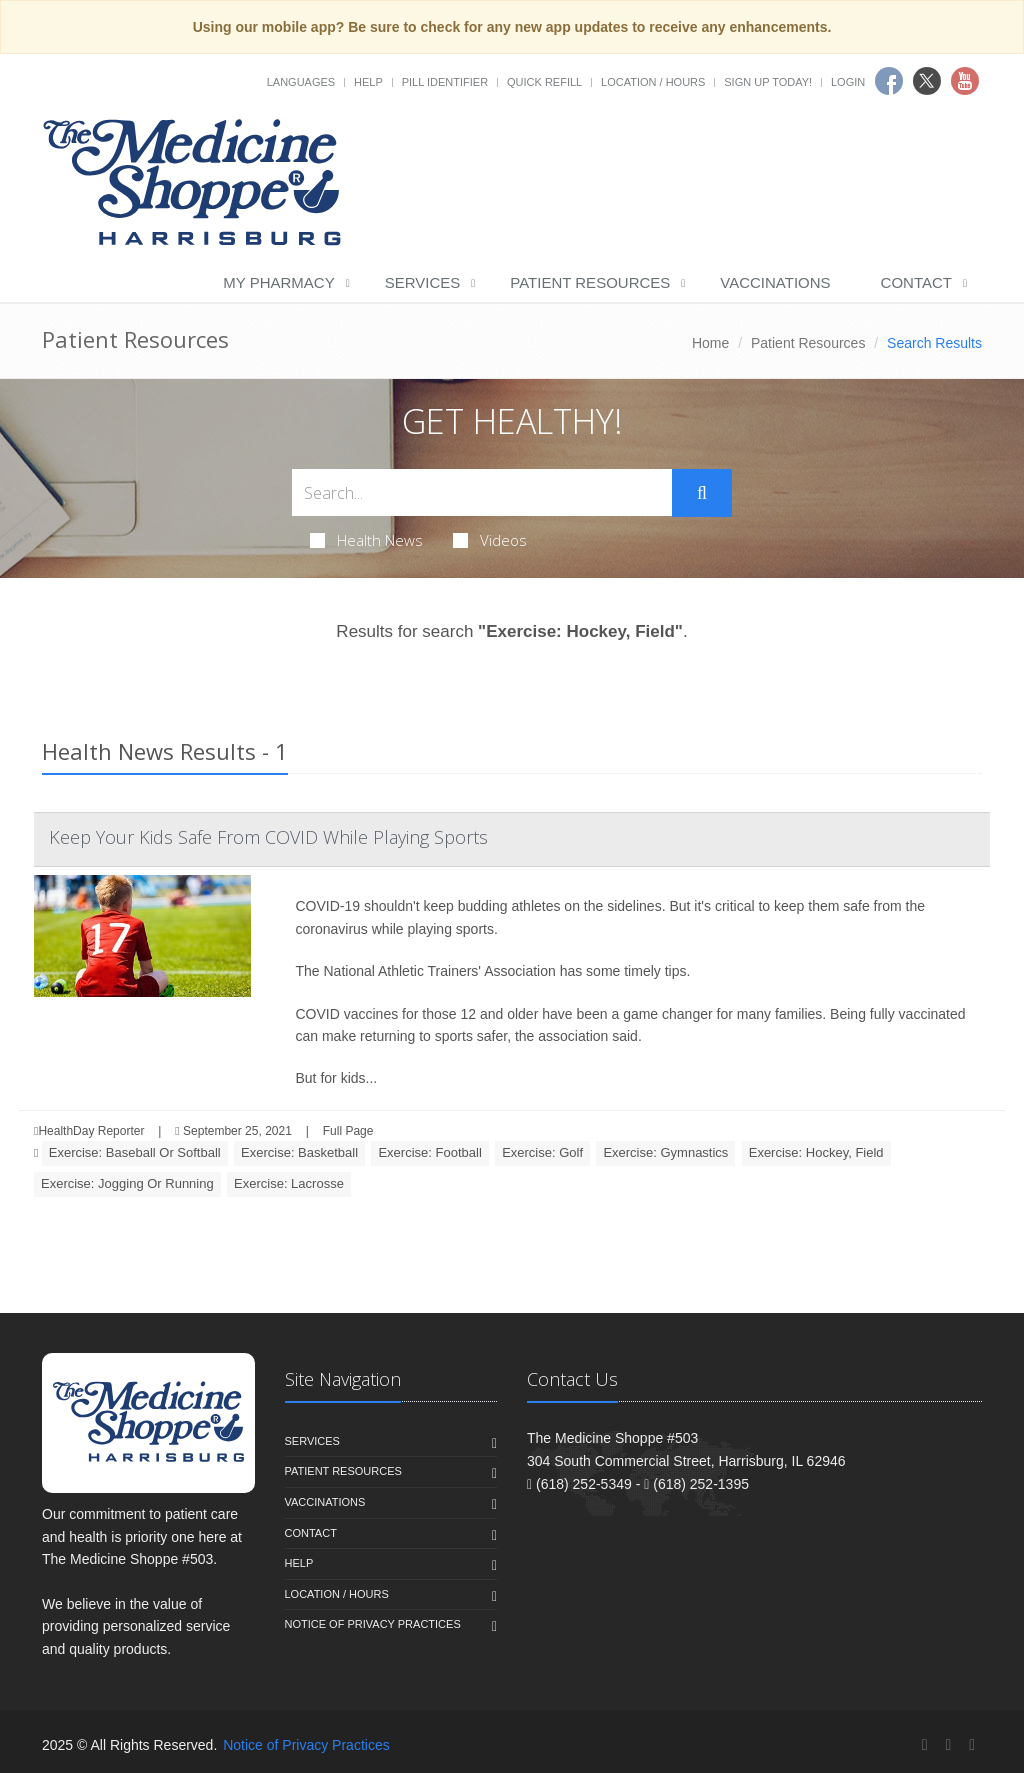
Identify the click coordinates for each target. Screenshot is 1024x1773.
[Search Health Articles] (482, 492)
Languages (301, 82)
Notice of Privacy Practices (373, 1624)
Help (368, 82)
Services (423, 282)
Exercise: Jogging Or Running (127, 1183)
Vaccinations (775, 282)
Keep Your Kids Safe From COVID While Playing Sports (268, 837)
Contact (916, 282)
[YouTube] (972, 1744)
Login (848, 82)
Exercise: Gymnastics (665, 1152)
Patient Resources (590, 282)
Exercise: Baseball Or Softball (135, 1152)
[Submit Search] (702, 493)
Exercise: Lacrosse (289, 1183)
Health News (366, 540)
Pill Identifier (445, 82)
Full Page (348, 1131)
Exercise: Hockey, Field (816, 1152)
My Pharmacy (278, 282)
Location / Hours (653, 82)
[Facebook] (925, 1744)
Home (710, 343)
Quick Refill (544, 82)
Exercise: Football (429, 1152)
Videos (490, 540)
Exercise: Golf (542, 1152)
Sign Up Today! (768, 82)
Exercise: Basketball (299, 1152)
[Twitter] (948, 1744)
